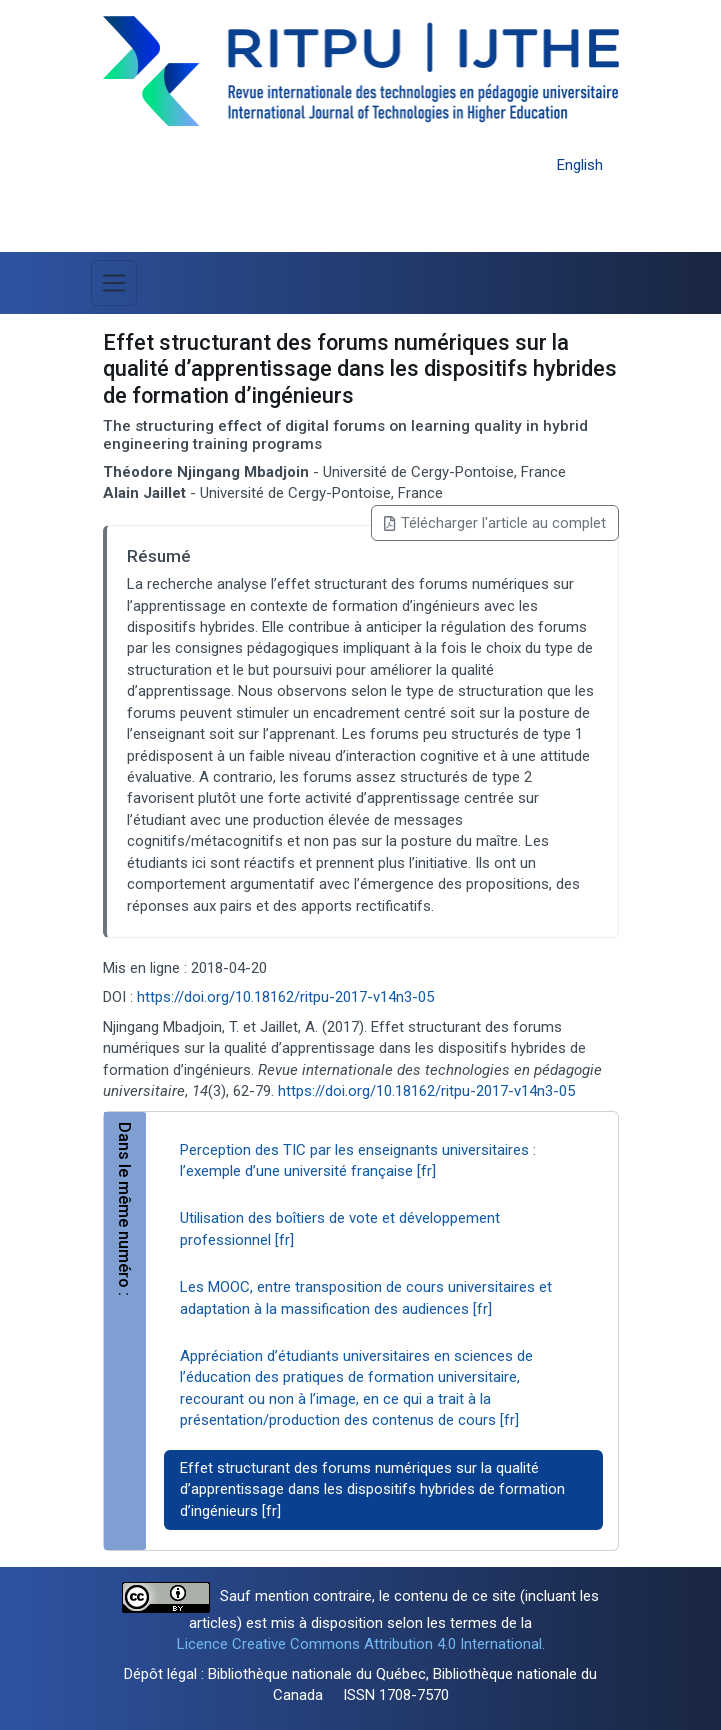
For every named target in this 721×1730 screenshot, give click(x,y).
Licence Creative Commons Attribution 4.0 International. (361, 1644)
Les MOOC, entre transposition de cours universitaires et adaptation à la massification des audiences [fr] (366, 1297)
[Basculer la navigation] (114, 283)
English (580, 165)
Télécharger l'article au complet (494, 523)
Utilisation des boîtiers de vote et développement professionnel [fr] (340, 1228)
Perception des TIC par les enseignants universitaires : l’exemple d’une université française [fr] (358, 1160)
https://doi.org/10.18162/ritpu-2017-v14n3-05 (285, 997)
